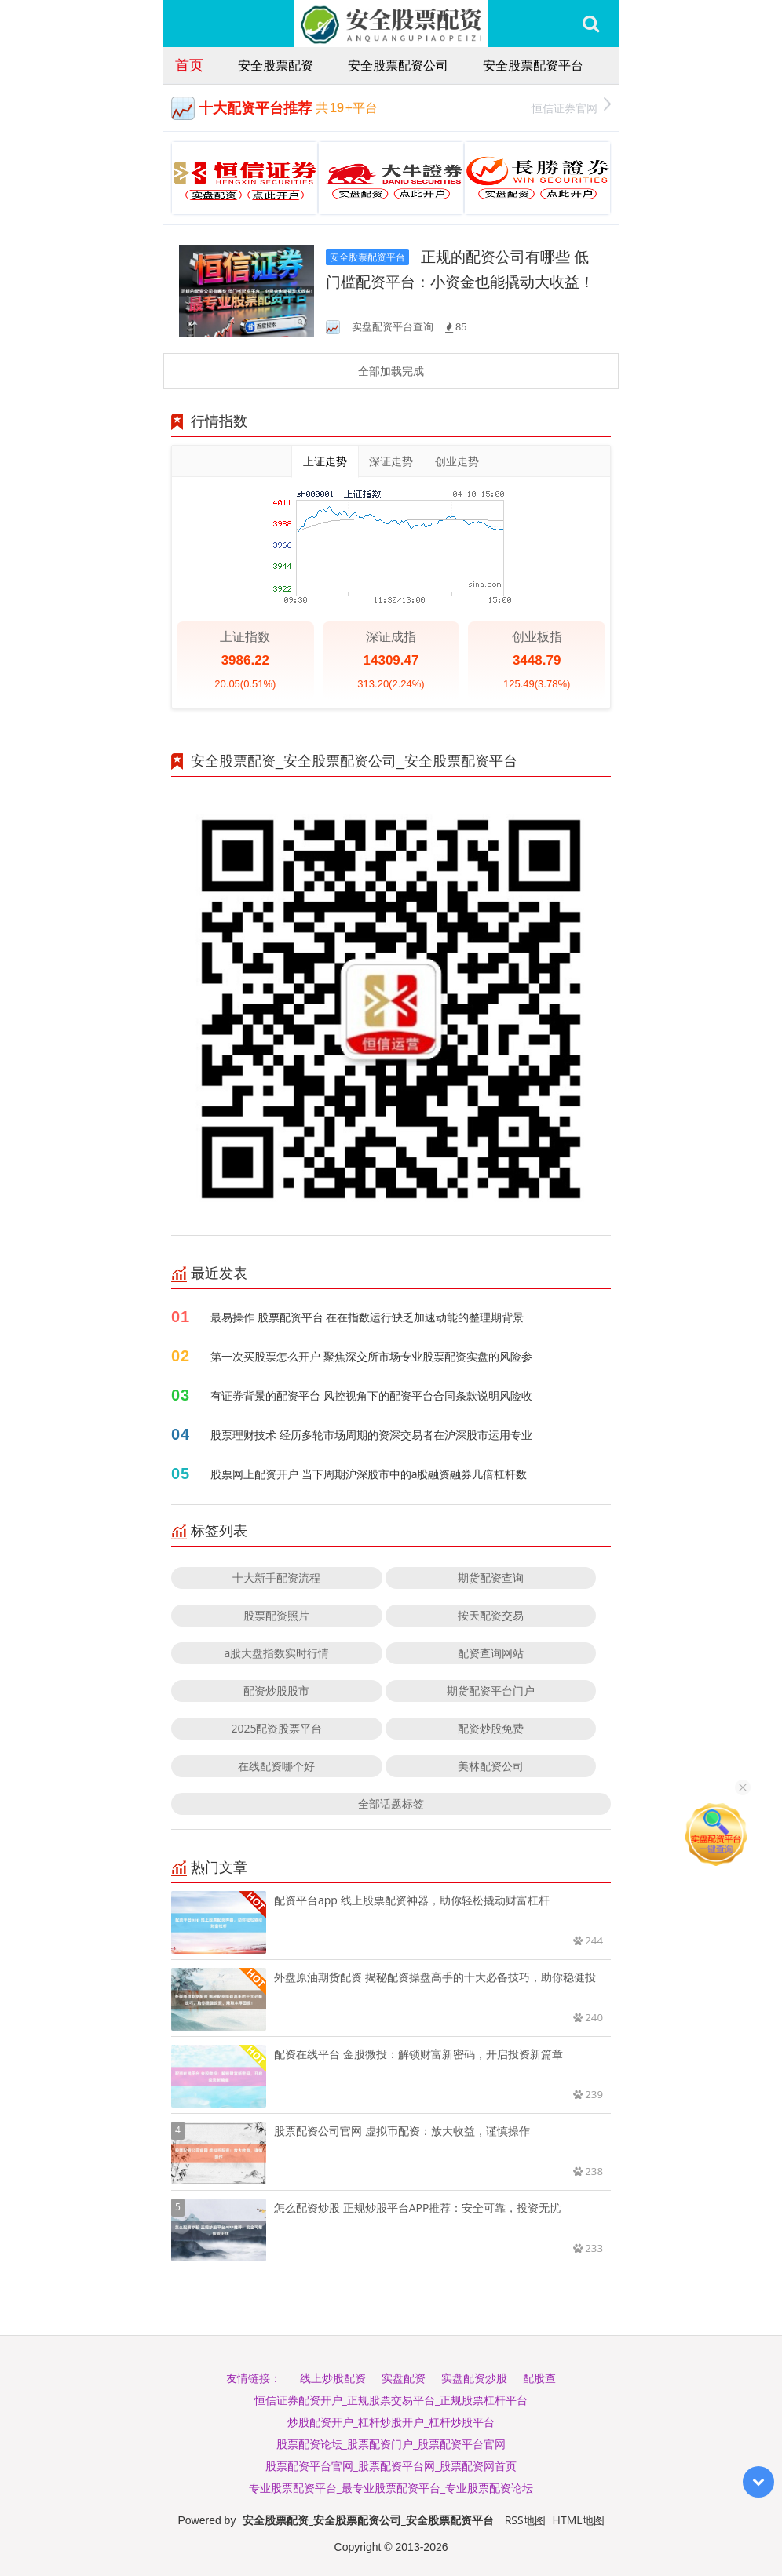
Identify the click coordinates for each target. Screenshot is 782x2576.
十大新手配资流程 (276, 1577)
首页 (189, 64)
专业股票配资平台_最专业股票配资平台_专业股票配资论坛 (391, 2487)
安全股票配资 (275, 65)
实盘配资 (404, 2377)
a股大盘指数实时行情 (277, 1652)
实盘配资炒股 (474, 2377)
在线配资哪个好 (276, 1765)
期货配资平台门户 (491, 1690)
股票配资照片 (276, 1615)
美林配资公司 (491, 1765)
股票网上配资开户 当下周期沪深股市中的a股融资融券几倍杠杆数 (368, 1474)
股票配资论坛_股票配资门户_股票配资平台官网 (391, 2443)
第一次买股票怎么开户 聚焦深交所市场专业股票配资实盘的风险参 (371, 1356)
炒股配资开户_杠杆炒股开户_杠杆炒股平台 (391, 2421)
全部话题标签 (391, 1803)
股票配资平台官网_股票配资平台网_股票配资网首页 (391, 2465)
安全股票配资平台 (533, 65)
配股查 (539, 2377)
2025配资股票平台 (276, 1728)
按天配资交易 (491, 1615)
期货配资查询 (491, 1577)
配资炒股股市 (276, 1690)
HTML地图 (579, 2519)
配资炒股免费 (491, 1728)
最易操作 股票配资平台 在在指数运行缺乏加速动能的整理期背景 (367, 1317)
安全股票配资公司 (398, 65)
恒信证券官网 (571, 106)
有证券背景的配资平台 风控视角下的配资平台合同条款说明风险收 (371, 1395)
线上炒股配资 (333, 2377)
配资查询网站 (491, 1652)
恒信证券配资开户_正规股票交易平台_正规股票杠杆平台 (391, 2399)
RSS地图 (525, 2519)
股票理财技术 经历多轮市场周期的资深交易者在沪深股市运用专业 (371, 1434)
